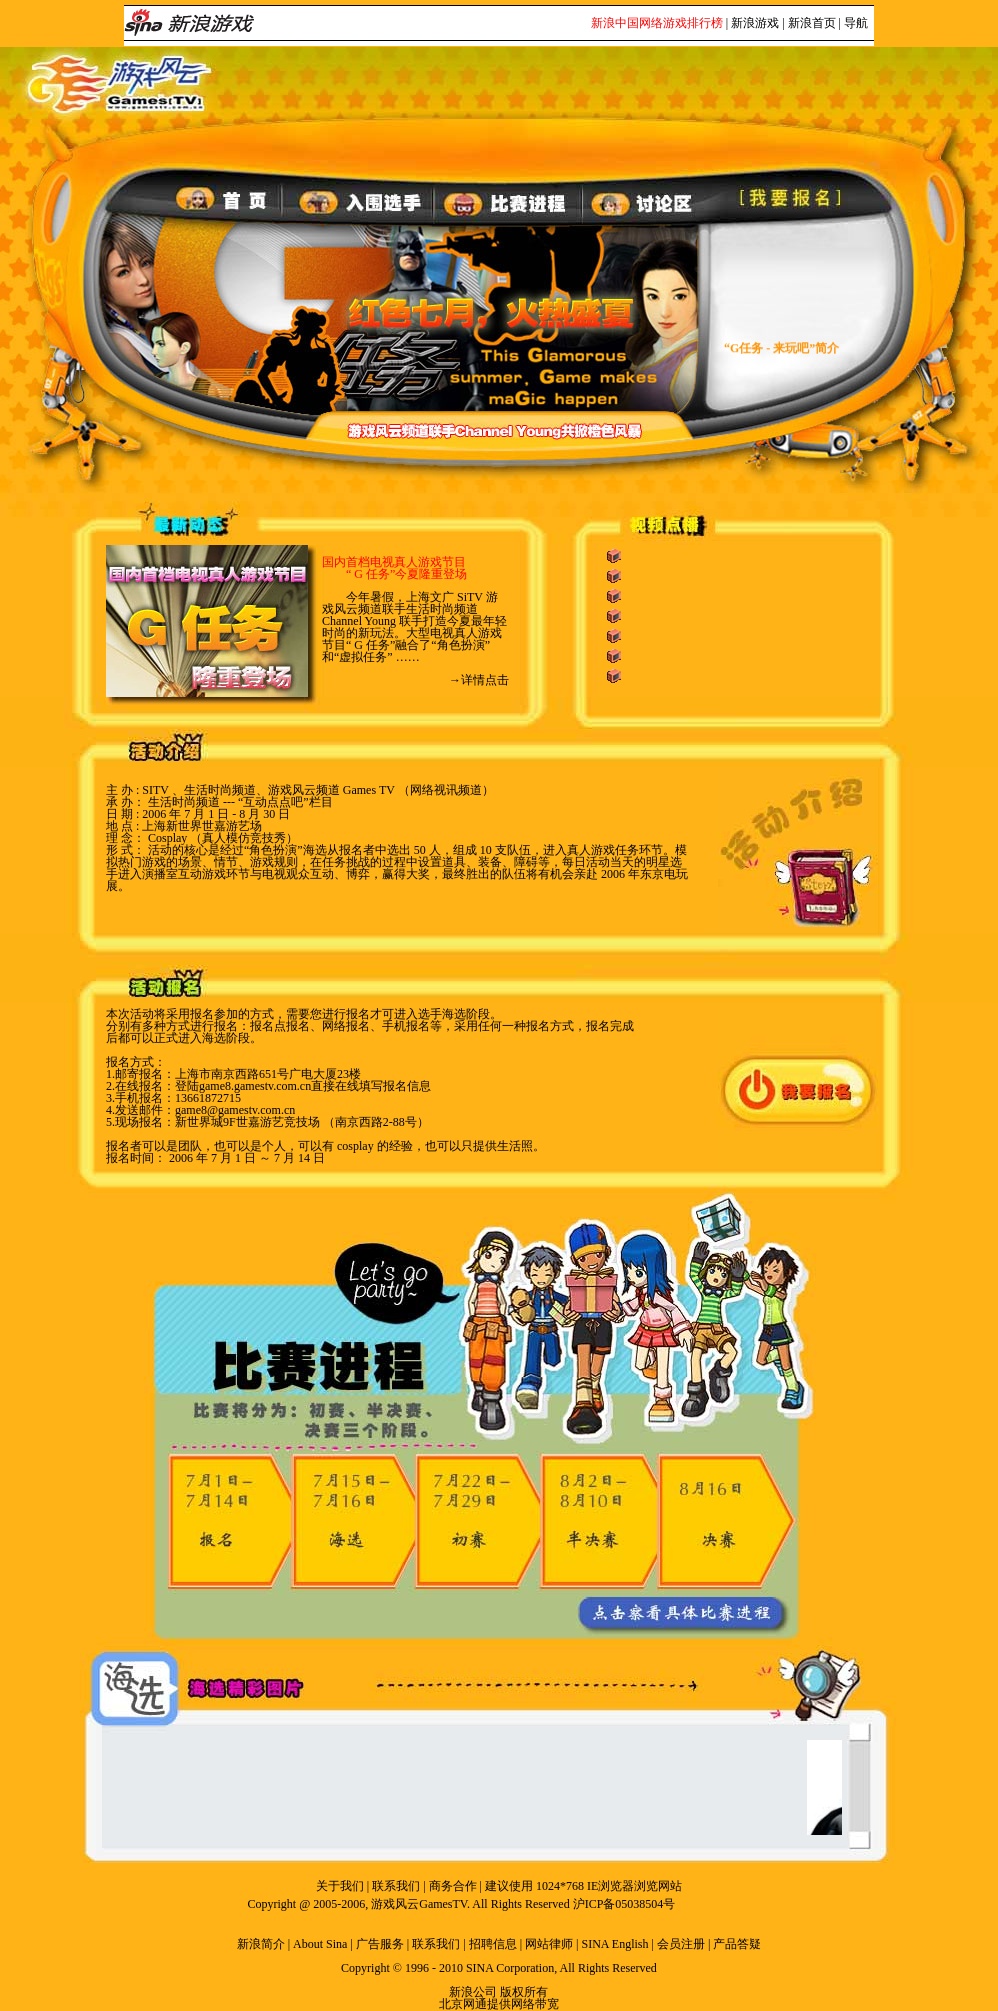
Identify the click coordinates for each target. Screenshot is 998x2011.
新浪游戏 (755, 23)
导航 (856, 23)
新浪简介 (261, 1944)
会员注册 (681, 1944)
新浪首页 (812, 23)
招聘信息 (493, 1944)
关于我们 (340, 1886)
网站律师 (549, 1944)
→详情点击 (479, 680)
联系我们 (396, 1886)
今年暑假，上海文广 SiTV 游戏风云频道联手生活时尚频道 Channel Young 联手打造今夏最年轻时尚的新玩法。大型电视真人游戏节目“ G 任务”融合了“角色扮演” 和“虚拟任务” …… (414, 627)
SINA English (614, 1944)
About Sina (320, 1944)
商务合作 (453, 1886)
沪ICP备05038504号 (624, 1904)
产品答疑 (737, 1944)
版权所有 (524, 1992)
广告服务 (380, 1944)
